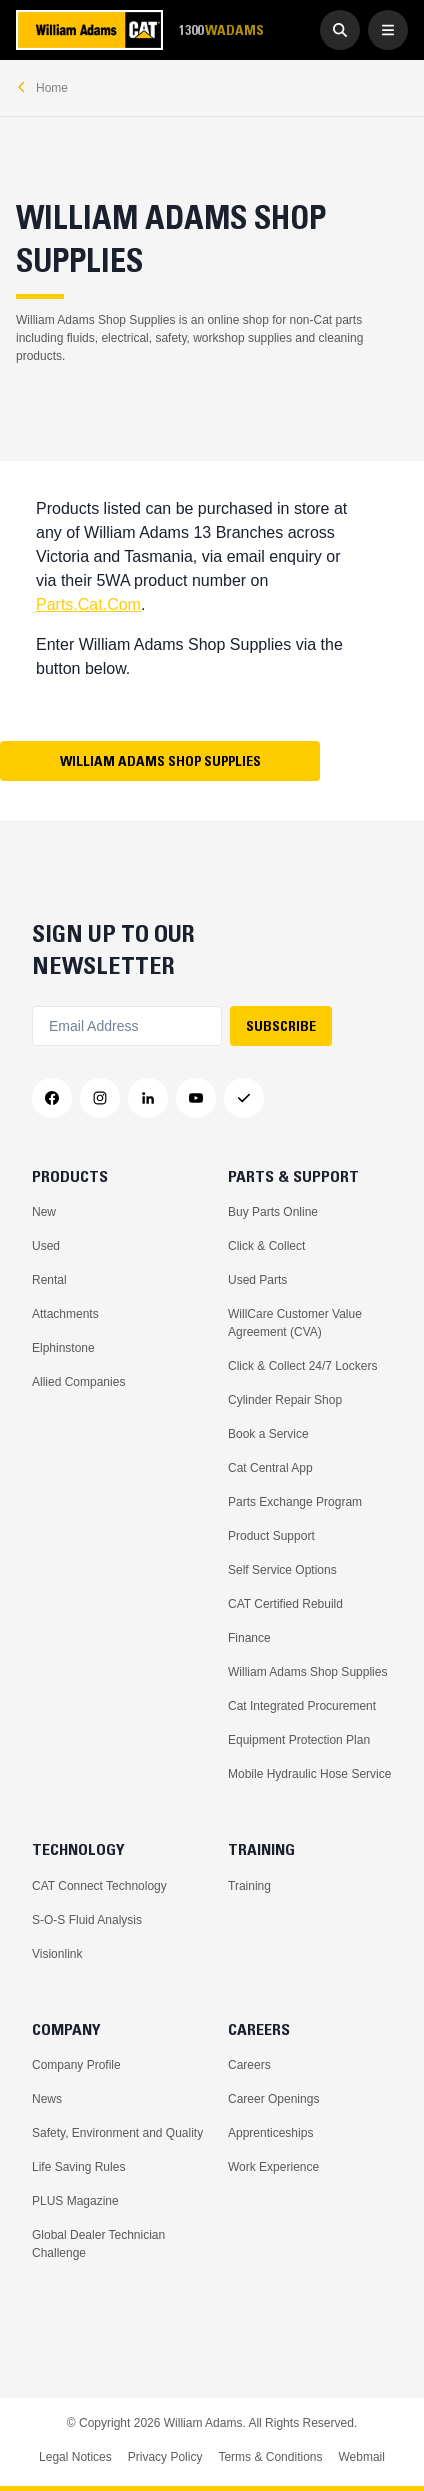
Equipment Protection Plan (299, 1740)
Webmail (361, 2457)
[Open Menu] (388, 30)
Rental (49, 1280)
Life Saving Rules (78, 2167)
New (44, 1212)
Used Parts (257, 1280)
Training (249, 1886)
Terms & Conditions (270, 2457)
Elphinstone (63, 1348)
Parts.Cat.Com (88, 604)
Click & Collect (266, 1246)
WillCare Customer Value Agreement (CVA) (295, 1323)
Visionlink (57, 1954)
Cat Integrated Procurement (302, 1706)
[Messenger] (244, 1098)
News (47, 2099)
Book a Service (268, 1434)
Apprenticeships (270, 2133)
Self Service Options (282, 1570)
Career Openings (273, 2099)
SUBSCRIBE (281, 1026)
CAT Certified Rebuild (285, 1604)
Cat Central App (270, 1468)
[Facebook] (52, 1098)
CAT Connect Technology (99, 1886)
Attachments (65, 1314)
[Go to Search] (340, 30)
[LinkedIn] (148, 1098)
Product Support (271, 1536)
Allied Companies (78, 1382)
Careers (249, 2065)
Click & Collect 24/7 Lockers (302, 1366)
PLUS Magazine (75, 2201)
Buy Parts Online (273, 1212)
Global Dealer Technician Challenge (98, 2244)
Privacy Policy (165, 2457)
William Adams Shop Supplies (160, 761)
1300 (221, 30)
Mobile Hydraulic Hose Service (309, 1774)
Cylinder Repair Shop (285, 1400)
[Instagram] (100, 1098)
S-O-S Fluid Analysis (87, 1920)
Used (46, 1246)
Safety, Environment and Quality (117, 2133)
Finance (249, 1638)
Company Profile (76, 2065)
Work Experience (273, 2167)
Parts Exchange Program (295, 1502)
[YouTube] (196, 1098)
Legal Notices (75, 2457)
